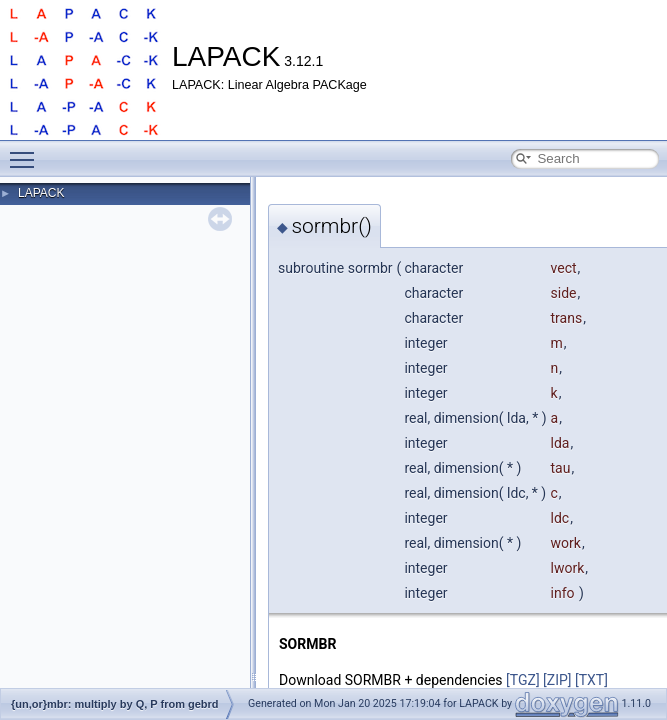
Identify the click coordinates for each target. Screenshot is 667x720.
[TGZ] (523, 680)
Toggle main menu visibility (27, 151)
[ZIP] (557, 680)
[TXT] (591, 680)
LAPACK (41, 193)
